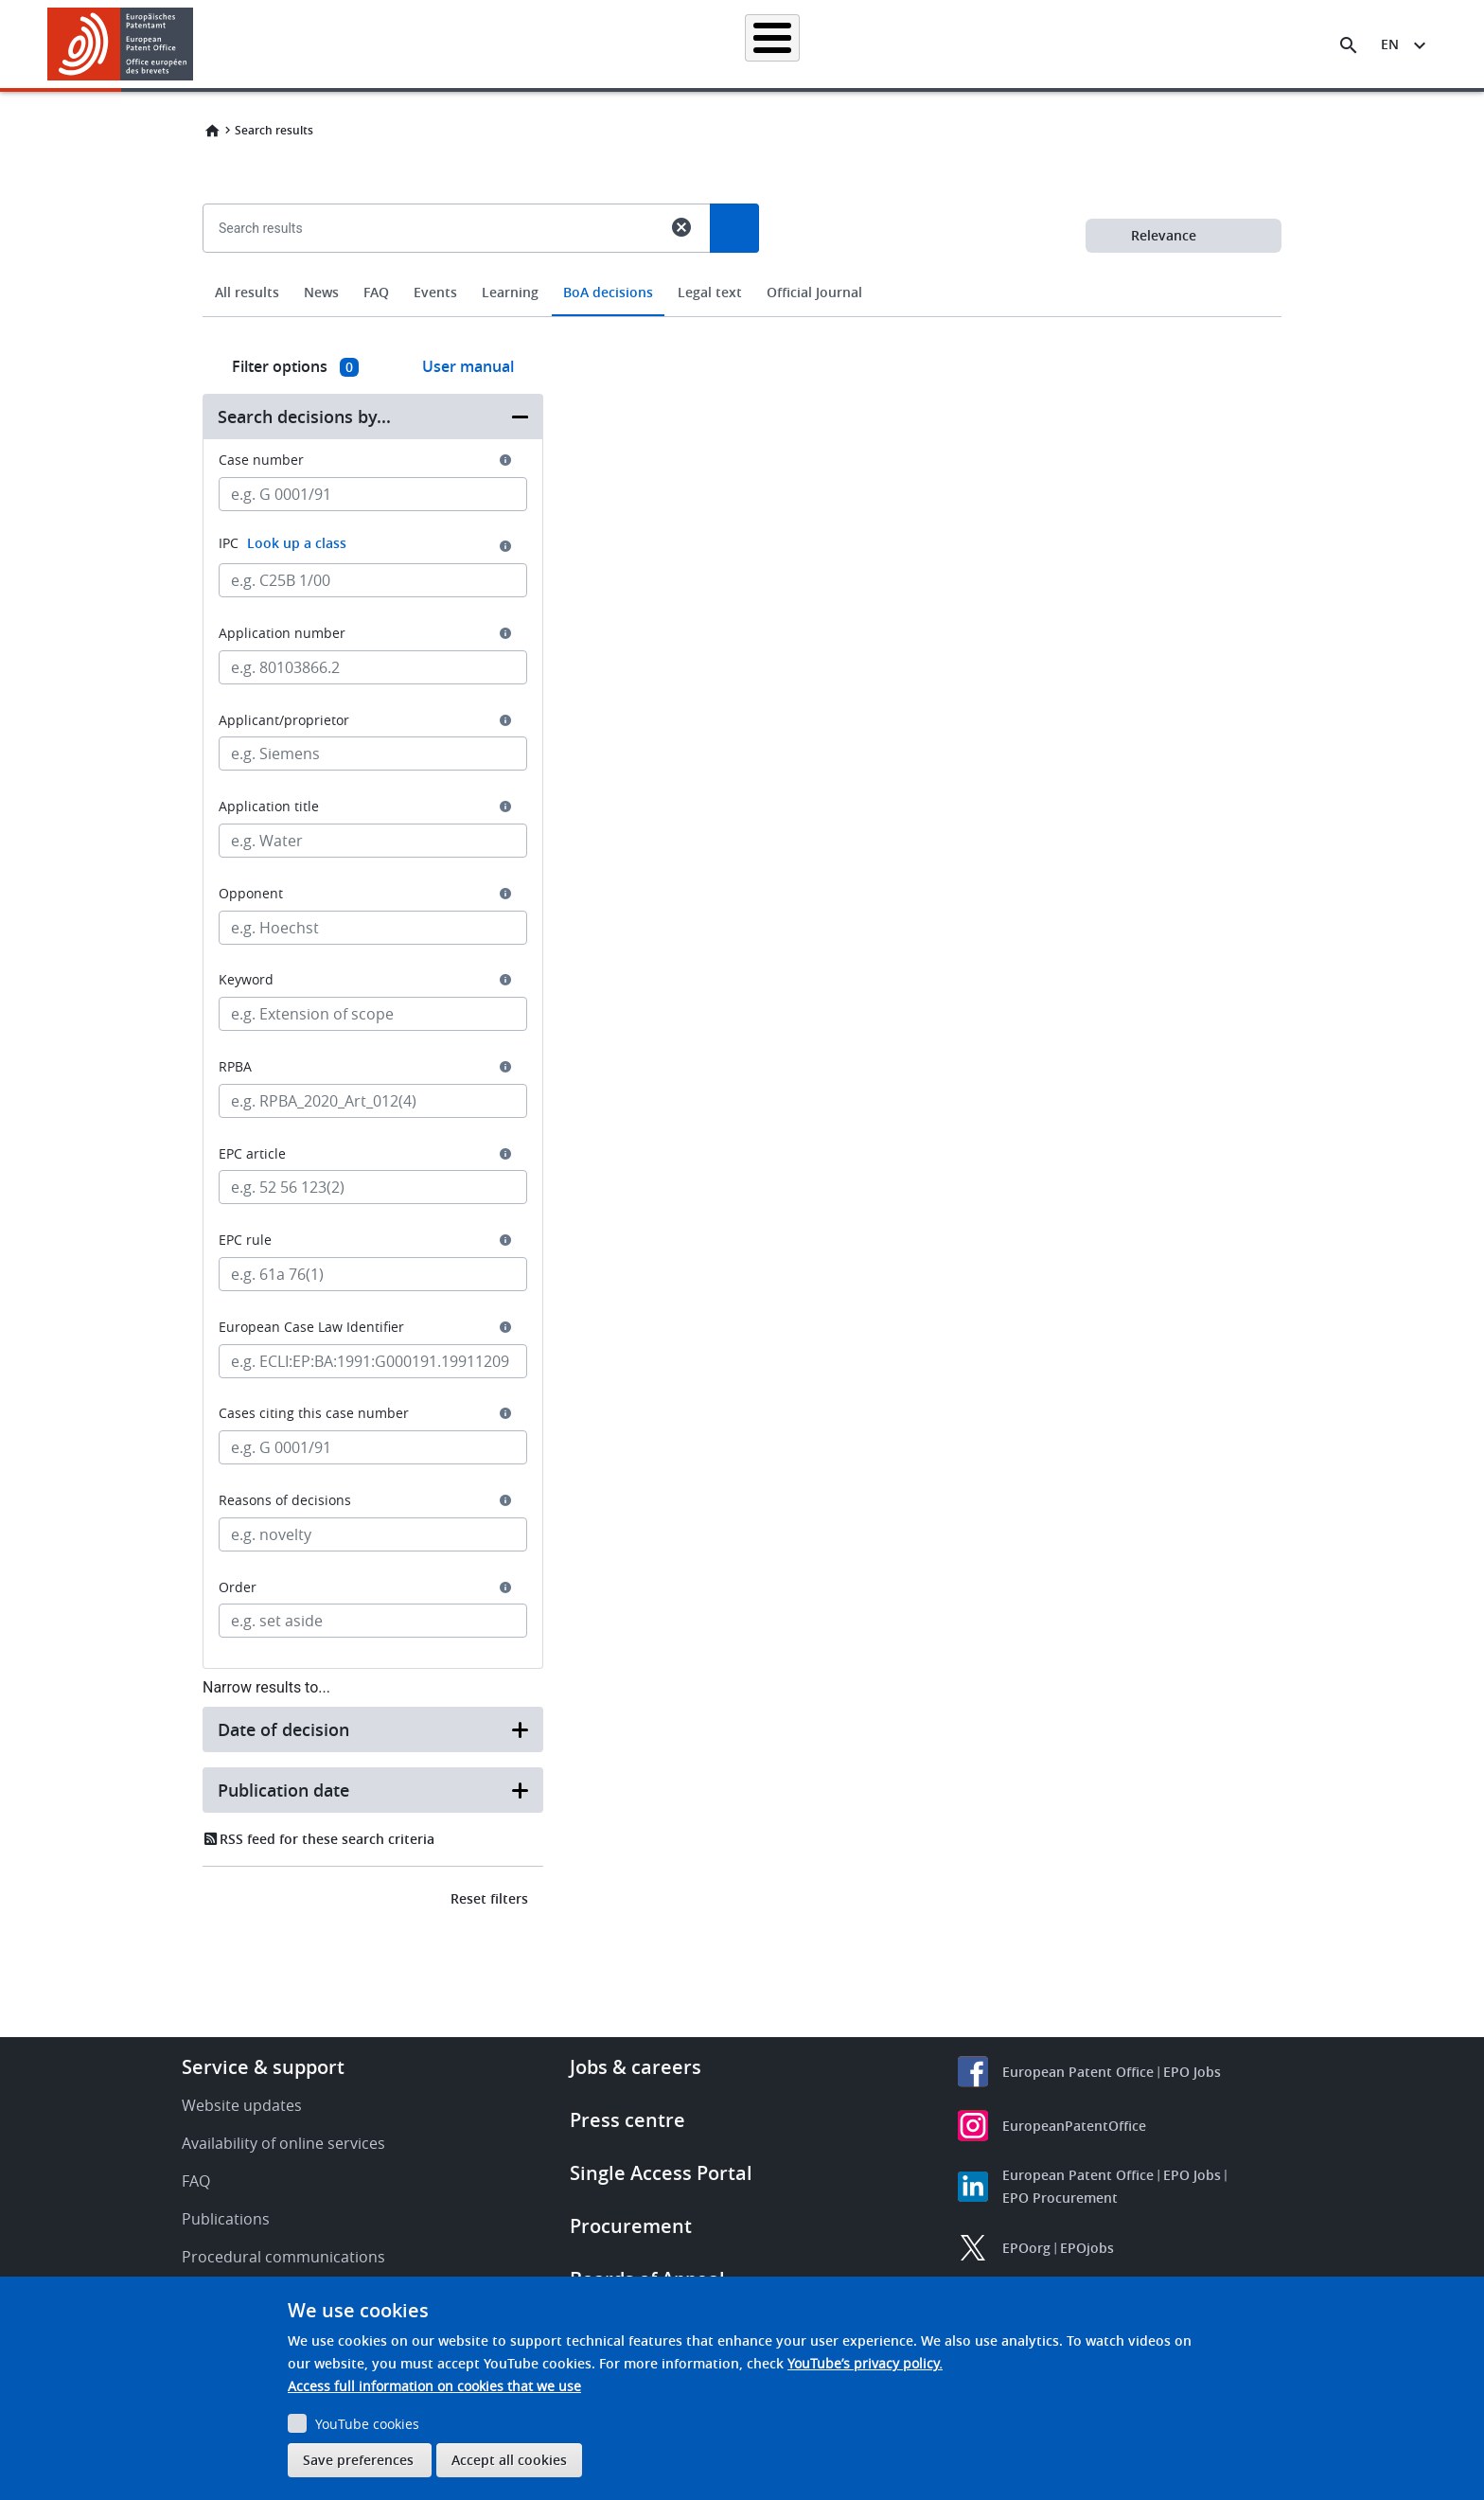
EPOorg (1026, 2248)
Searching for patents (539, 44)
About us (1136, 44)
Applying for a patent (693, 44)
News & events (946, 44)
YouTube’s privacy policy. (865, 2363)
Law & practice (827, 44)
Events (435, 292)
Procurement (631, 2226)
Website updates (242, 2105)
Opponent (251, 893)
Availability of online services (283, 2143)
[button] (196, 45)
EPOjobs (1087, 2248)
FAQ (376, 292)
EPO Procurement (1060, 2198)
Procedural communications (283, 2256)
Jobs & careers (635, 2067)
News (321, 292)
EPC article (252, 1153)
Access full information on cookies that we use (434, 2386)
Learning (1049, 44)
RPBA (235, 1066)
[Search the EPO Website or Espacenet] (1349, 45)
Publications (226, 2218)
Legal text (710, 292)
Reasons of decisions (285, 1500)
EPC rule (245, 1240)
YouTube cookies (367, 2424)
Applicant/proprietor (284, 720)
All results (247, 292)
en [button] (1390, 44)
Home (212, 130)
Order (237, 1587)
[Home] (120, 44)
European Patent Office (1078, 2072)
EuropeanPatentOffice (1074, 2126)
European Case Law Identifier (311, 1327)
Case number (261, 460)
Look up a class (296, 543)
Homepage (412, 44)
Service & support (263, 2067)
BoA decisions (608, 292)
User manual (468, 366)
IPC (282, 543)
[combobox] (742, 271)
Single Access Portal (661, 2173)
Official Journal (814, 292)
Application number (282, 633)
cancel (681, 227)
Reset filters (489, 1898)
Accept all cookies (509, 2460)
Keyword (246, 979)
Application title (269, 806)
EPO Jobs (1192, 2072)
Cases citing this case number (314, 1413)
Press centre (627, 2120)
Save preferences (358, 2460)
